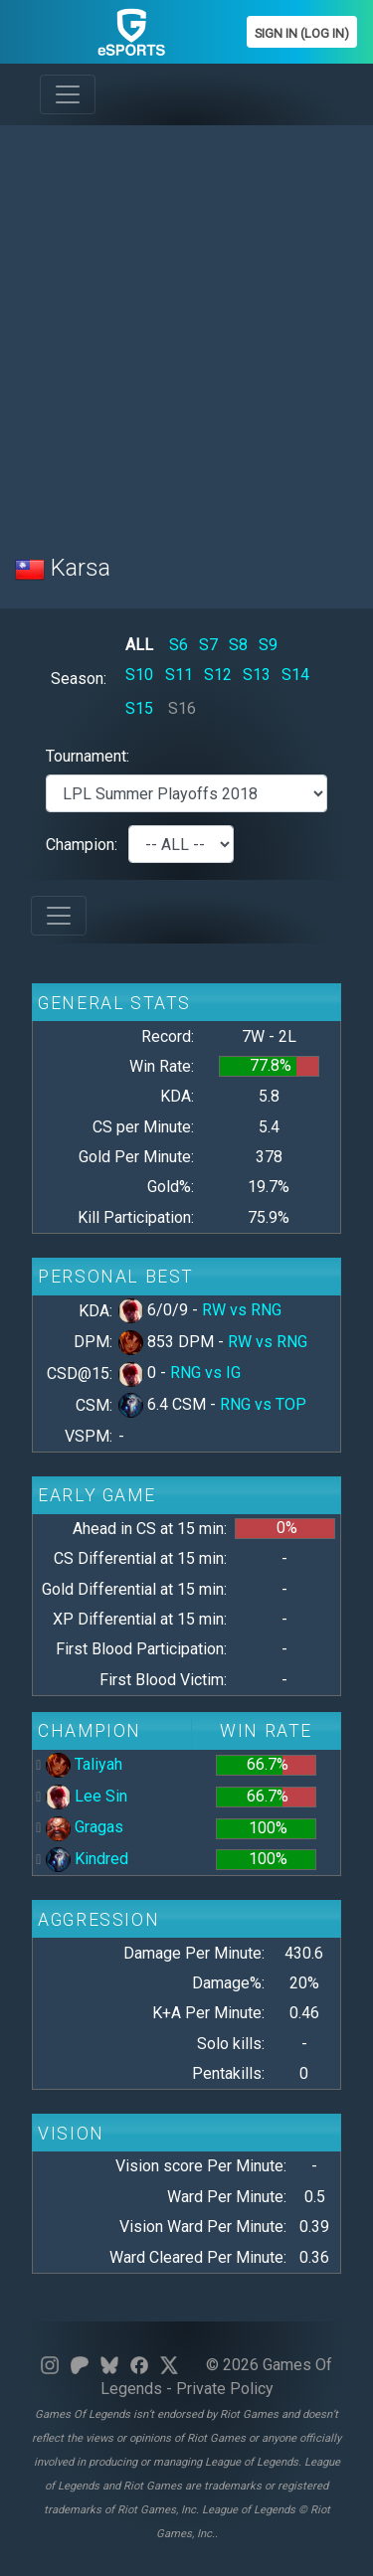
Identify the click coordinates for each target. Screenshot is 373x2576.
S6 (178, 644)
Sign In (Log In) (302, 33)
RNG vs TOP (263, 1404)
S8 (238, 644)
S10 (139, 674)
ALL (139, 644)
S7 (208, 644)
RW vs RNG (241, 1309)
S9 (268, 644)
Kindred (87, 1858)
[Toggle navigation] (67, 94)
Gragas (84, 1826)
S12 (218, 674)
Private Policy (225, 2388)
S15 (139, 708)
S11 (179, 674)
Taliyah (84, 1764)
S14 (295, 674)
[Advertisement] (186, 327)
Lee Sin (86, 1796)
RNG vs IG (205, 1372)
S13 (257, 674)
